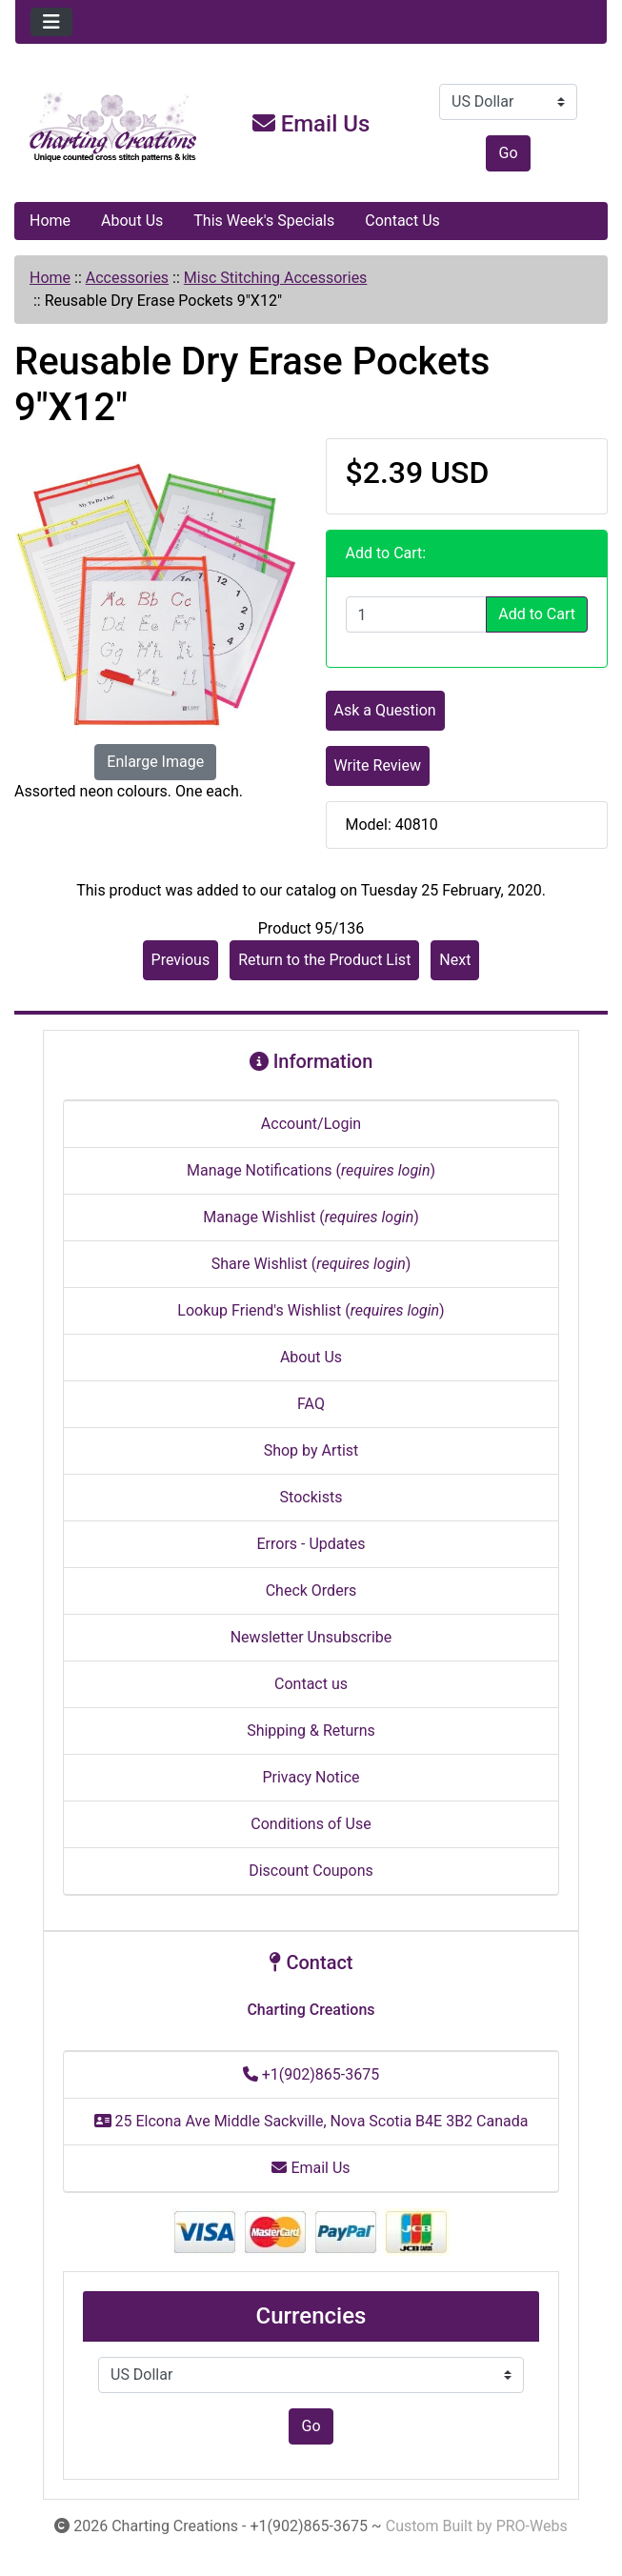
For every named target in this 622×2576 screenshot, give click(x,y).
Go (507, 153)
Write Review (377, 765)
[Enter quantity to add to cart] (417, 614)
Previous (181, 960)
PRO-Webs (532, 2526)
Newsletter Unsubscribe (311, 1637)
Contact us (311, 1684)
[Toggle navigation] (51, 22)
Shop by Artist (311, 1450)
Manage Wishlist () (311, 1217)
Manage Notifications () (311, 1170)
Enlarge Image (155, 762)
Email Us (311, 124)
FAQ (311, 1404)
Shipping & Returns (311, 1730)
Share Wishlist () (311, 1264)
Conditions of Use (311, 1824)
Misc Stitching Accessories (276, 278)
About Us (132, 220)
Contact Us (402, 220)
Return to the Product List (324, 960)
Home (50, 220)
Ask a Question (385, 710)
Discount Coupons (311, 1871)
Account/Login (311, 1124)
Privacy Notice (310, 1777)
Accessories (127, 278)
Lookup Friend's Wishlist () (310, 1310)
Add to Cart (536, 614)
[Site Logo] (114, 127)
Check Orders (311, 1590)
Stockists (311, 1497)
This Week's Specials (263, 220)
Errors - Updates (310, 1544)
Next (455, 960)
